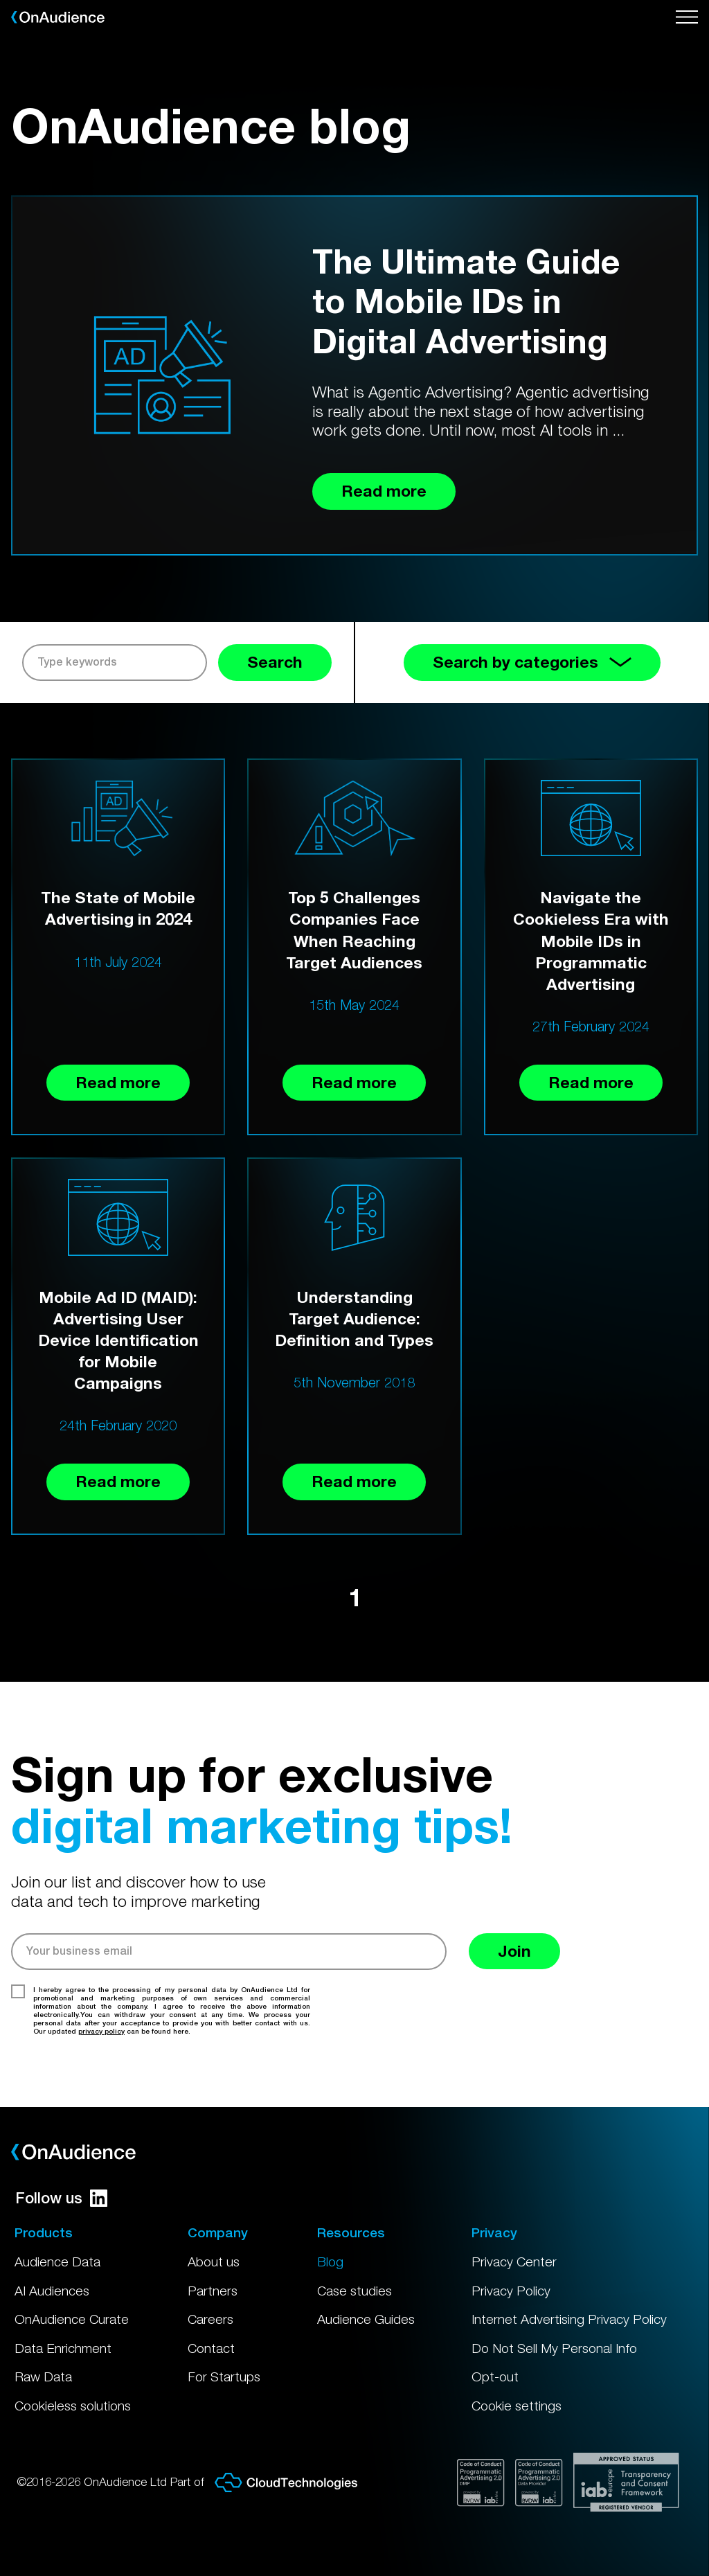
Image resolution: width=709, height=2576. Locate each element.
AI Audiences (52, 2290)
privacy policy (101, 2031)
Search (275, 661)
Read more (118, 1082)
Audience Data (57, 2261)
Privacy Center (514, 2261)
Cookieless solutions (73, 2405)
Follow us (61, 2198)
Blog (330, 2261)
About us (214, 2261)
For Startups (224, 2376)
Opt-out (495, 2376)
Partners (212, 2290)
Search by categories (532, 661)
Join (514, 1951)
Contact (211, 2348)
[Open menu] (687, 17)
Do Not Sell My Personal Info (554, 2348)
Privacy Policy (511, 2290)
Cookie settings (517, 2405)
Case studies (354, 2290)
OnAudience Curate (72, 2319)
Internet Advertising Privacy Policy (569, 2319)
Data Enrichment (63, 2348)
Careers (210, 2319)
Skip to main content (0, 0)
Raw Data (43, 2376)
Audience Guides (366, 2319)
